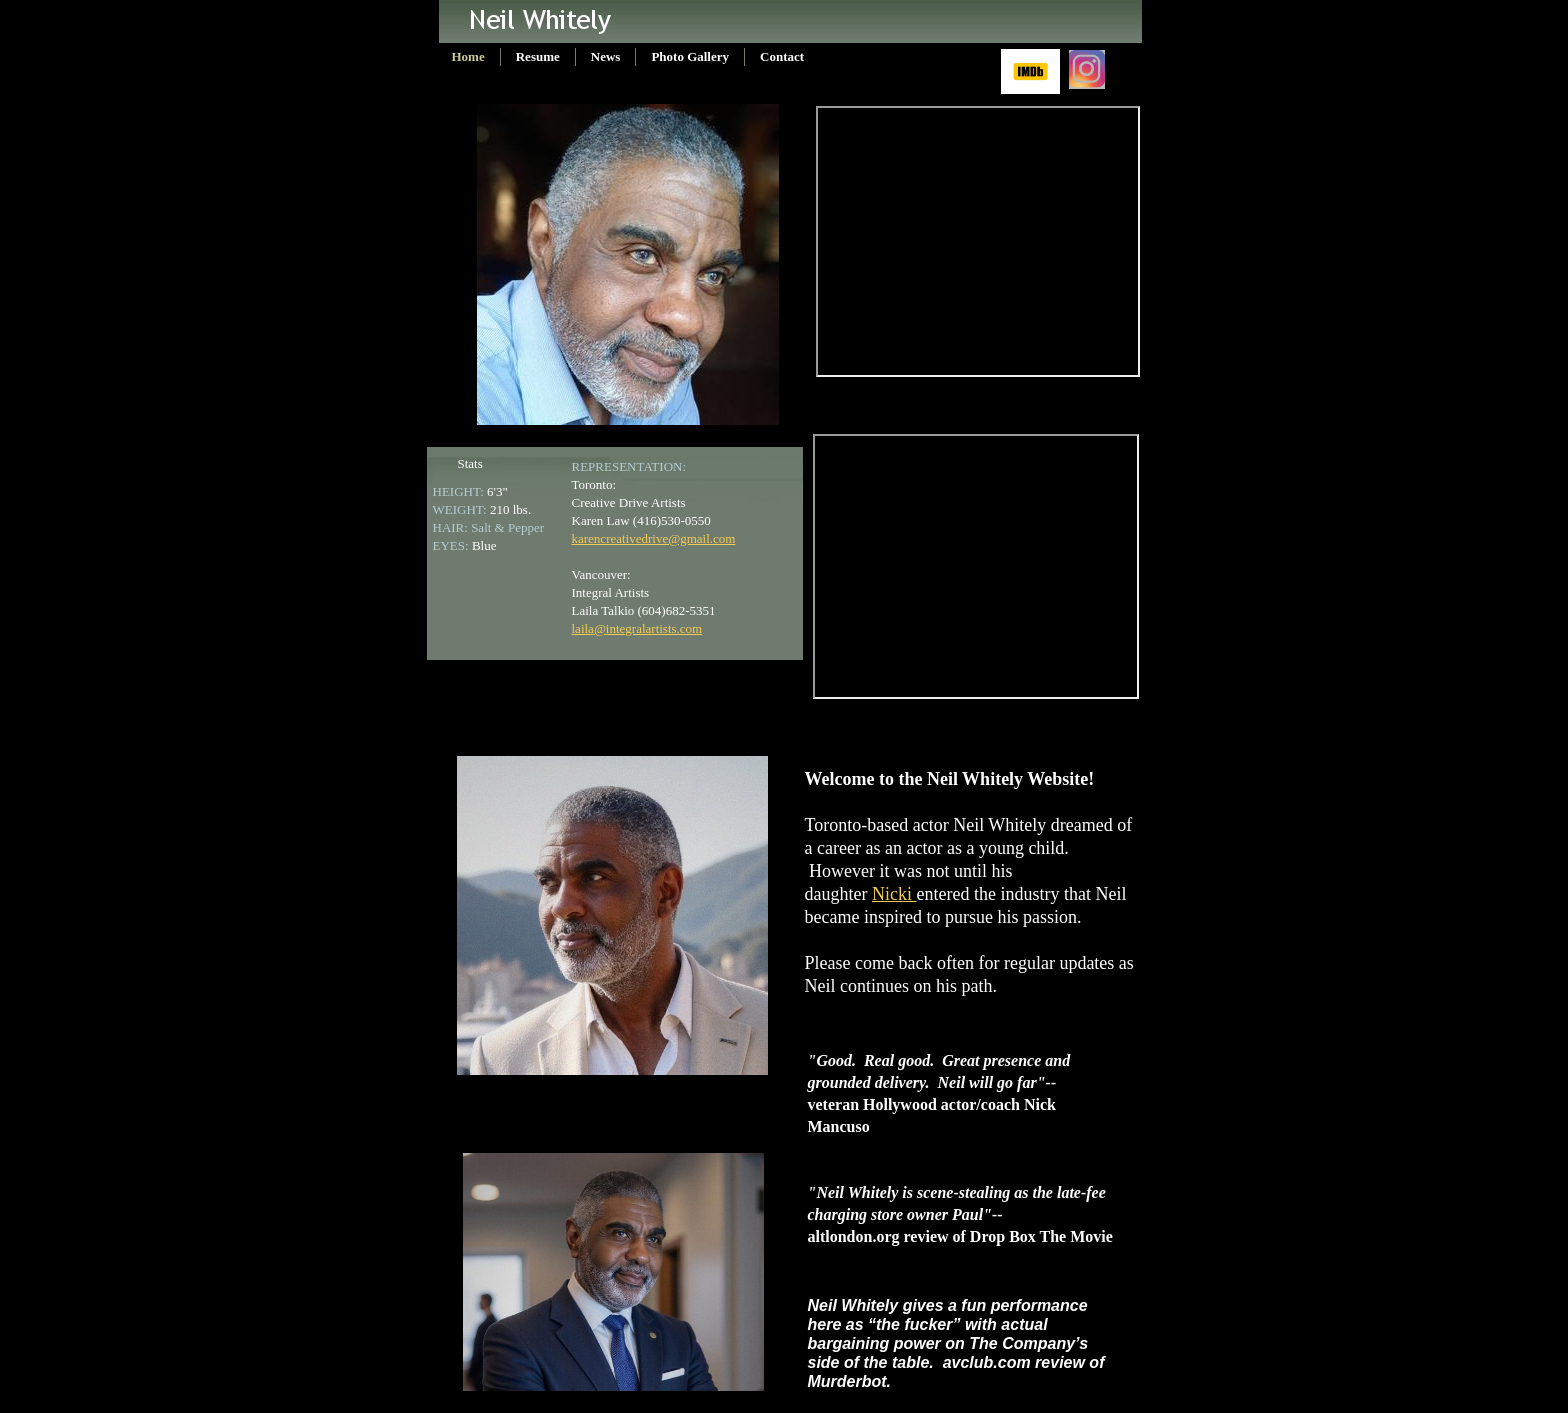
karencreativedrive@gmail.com (654, 538)
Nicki (894, 894)
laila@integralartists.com (637, 628)
